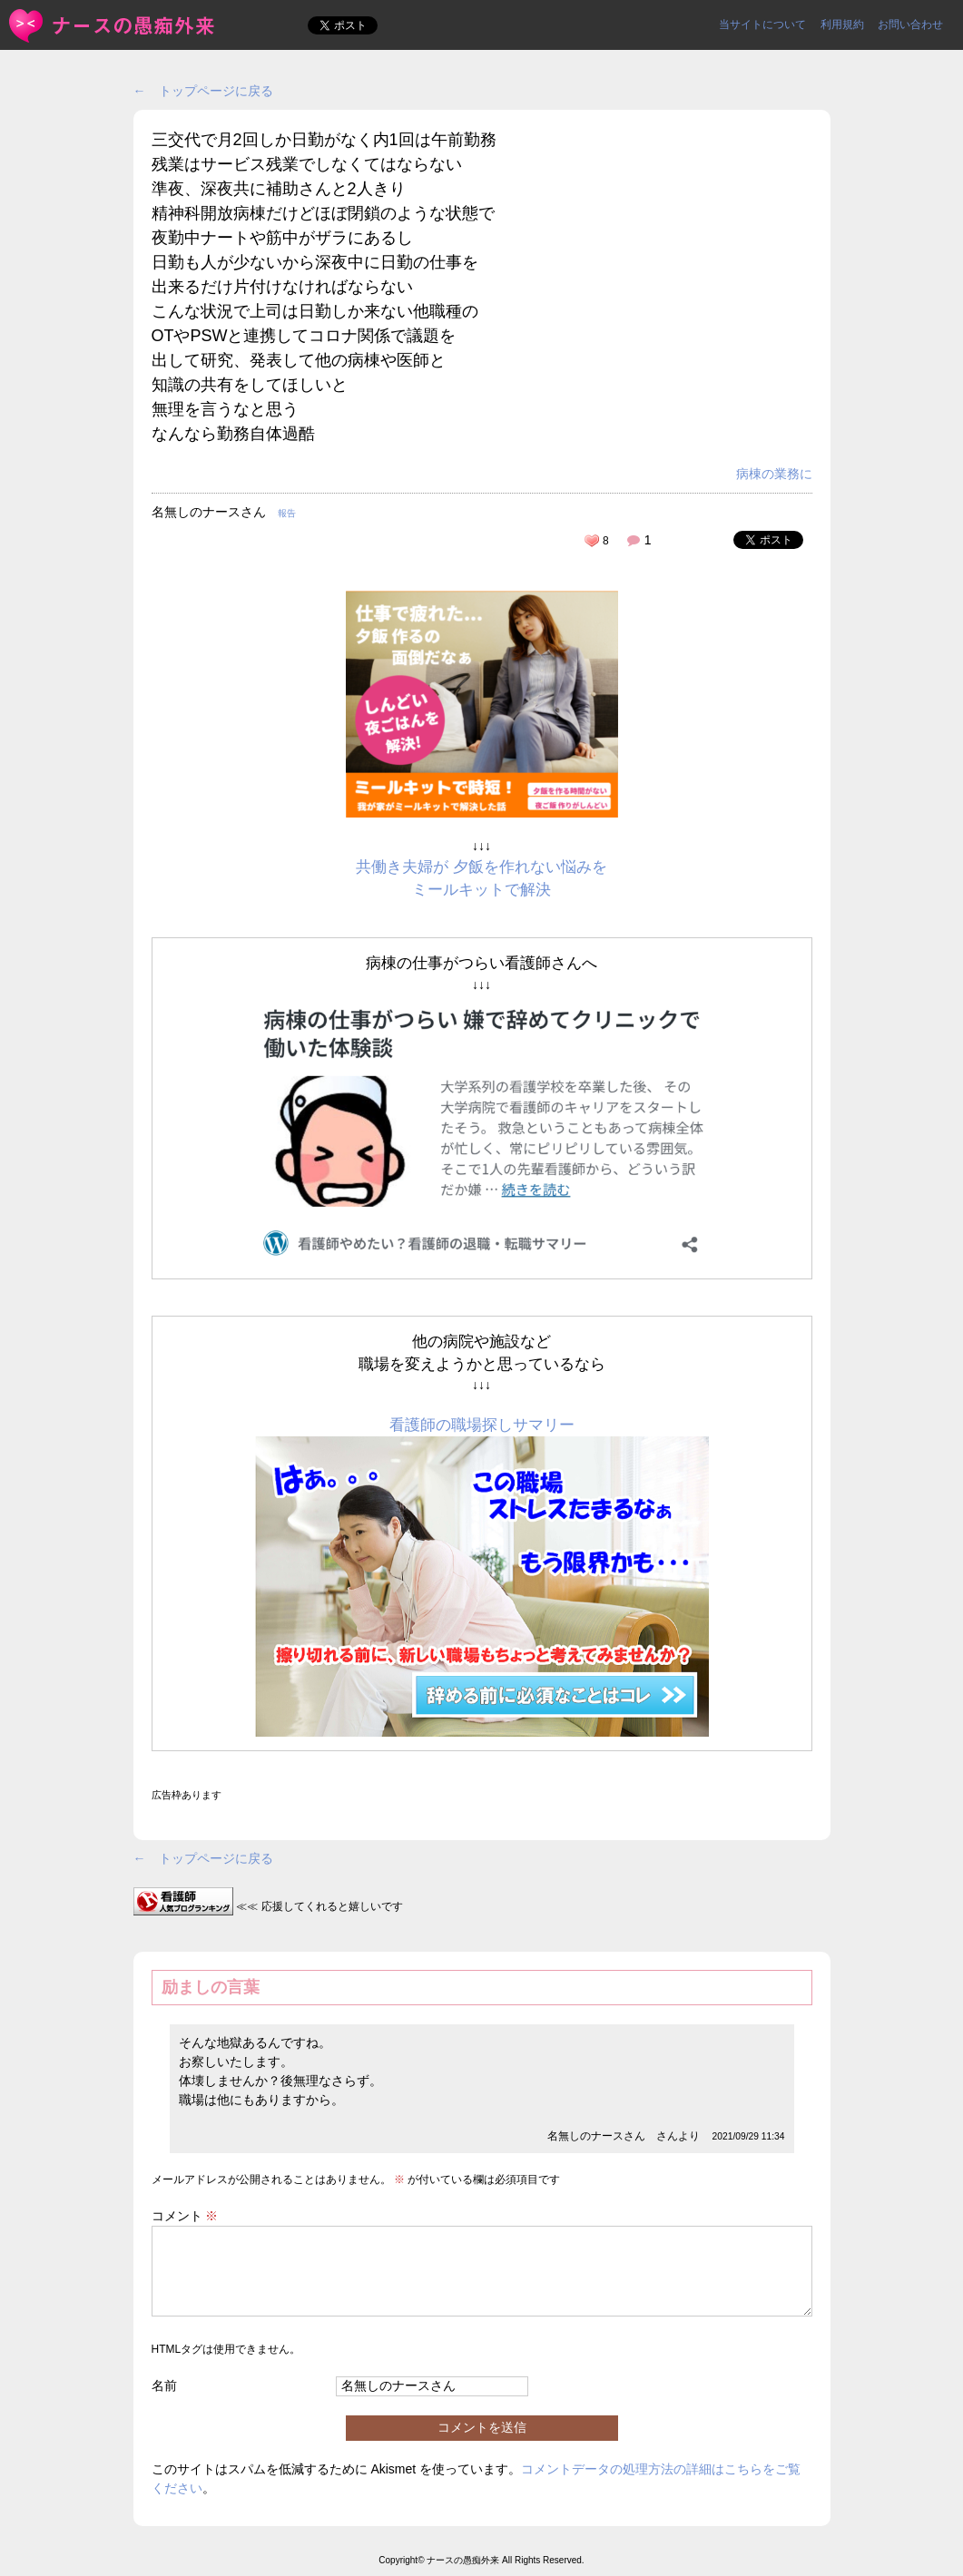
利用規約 (842, 24)
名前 (164, 2385)
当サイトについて (762, 24)
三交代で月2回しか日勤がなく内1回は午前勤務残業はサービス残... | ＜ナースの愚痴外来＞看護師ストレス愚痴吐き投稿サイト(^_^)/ (113, 26)
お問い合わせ (910, 24)
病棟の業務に (774, 473)
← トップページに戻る (203, 90)
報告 (287, 513)
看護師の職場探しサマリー (482, 1425)
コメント (185, 2216)
